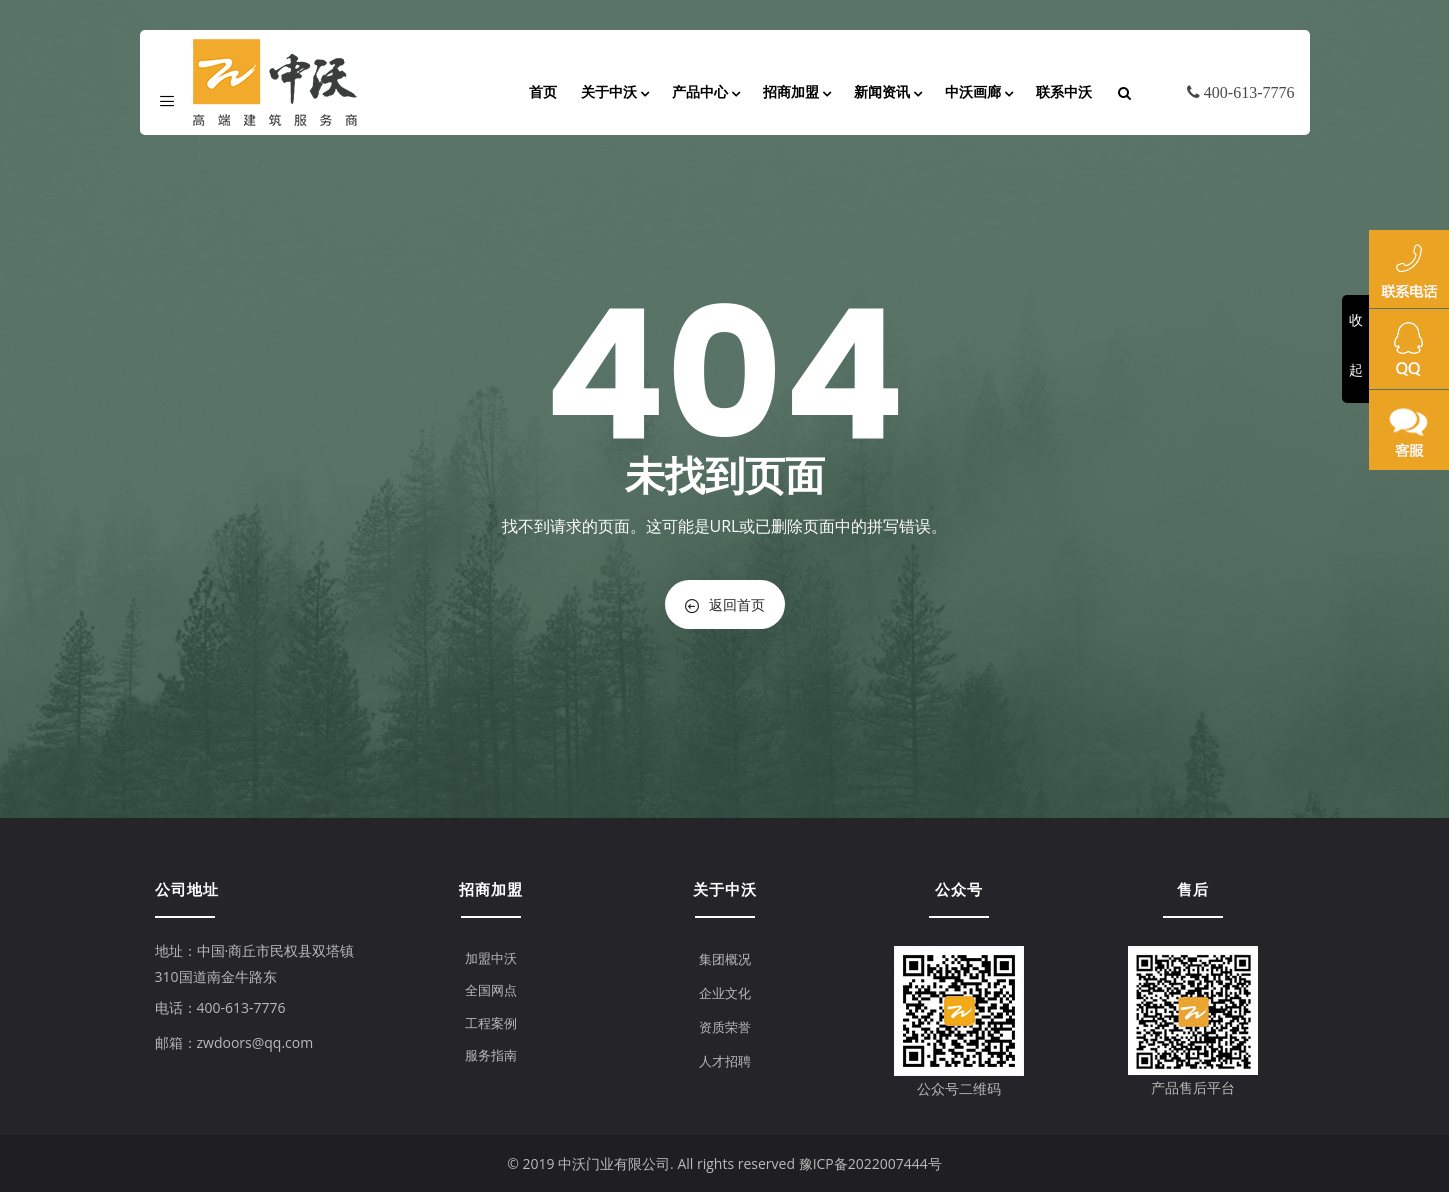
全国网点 (491, 990)
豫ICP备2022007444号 (870, 1163)
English (1270, 124)
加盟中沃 (491, 958)
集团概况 (725, 959)
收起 (1356, 344)
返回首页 (725, 604)
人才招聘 (725, 1061)
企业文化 (725, 993)
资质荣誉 (725, 1027)
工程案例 (491, 1023)
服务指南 (491, 1055)
